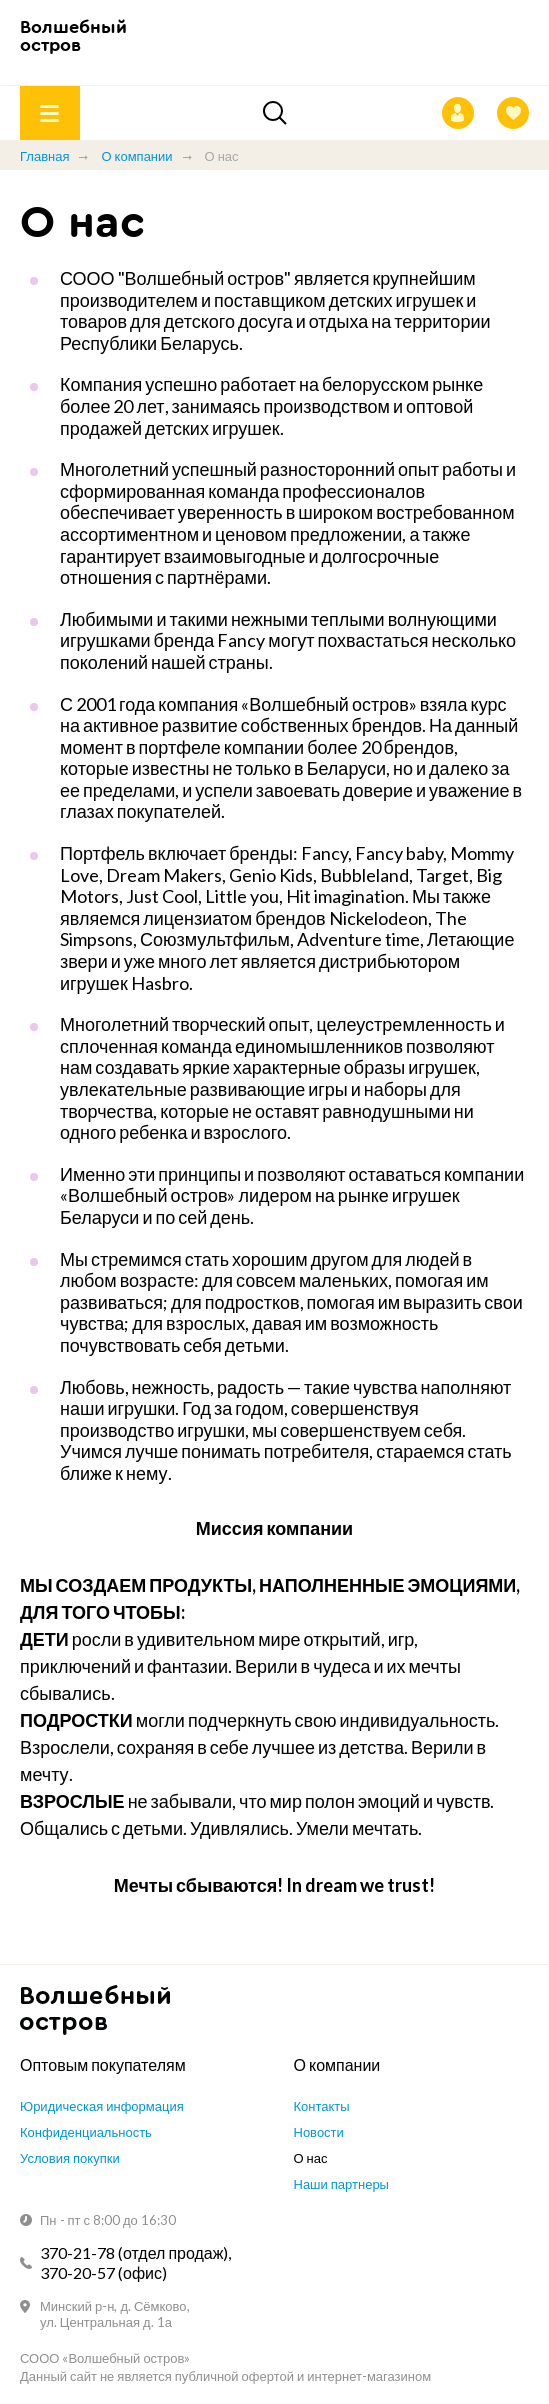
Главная (44, 156)
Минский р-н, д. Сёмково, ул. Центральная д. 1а (115, 2314)
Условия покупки (70, 2158)
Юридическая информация (102, 2106)
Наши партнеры (341, 2184)
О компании (136, 156)
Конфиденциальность (86, 2132)
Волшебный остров (73, 37)
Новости (319, 2132)
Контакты (322, 2106)
